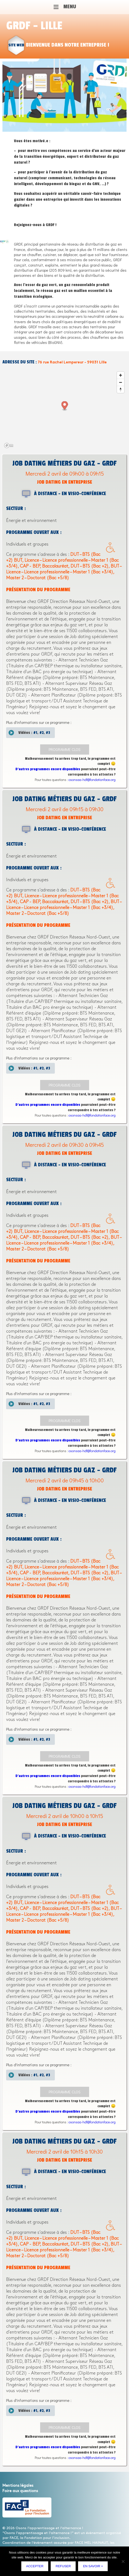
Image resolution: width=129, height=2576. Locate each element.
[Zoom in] (120, 375)
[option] (64, 95)
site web (16, 45)
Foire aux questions (20, 2491)
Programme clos (65, 749)
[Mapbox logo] (14, 445)
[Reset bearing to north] (120, 389)
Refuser (63, 2566)
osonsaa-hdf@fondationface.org (92, 779)
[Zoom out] (120, 382)
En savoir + (93, 2566)
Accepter (35, 2566)
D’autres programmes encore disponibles (47, 769)
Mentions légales (17, 2485)
